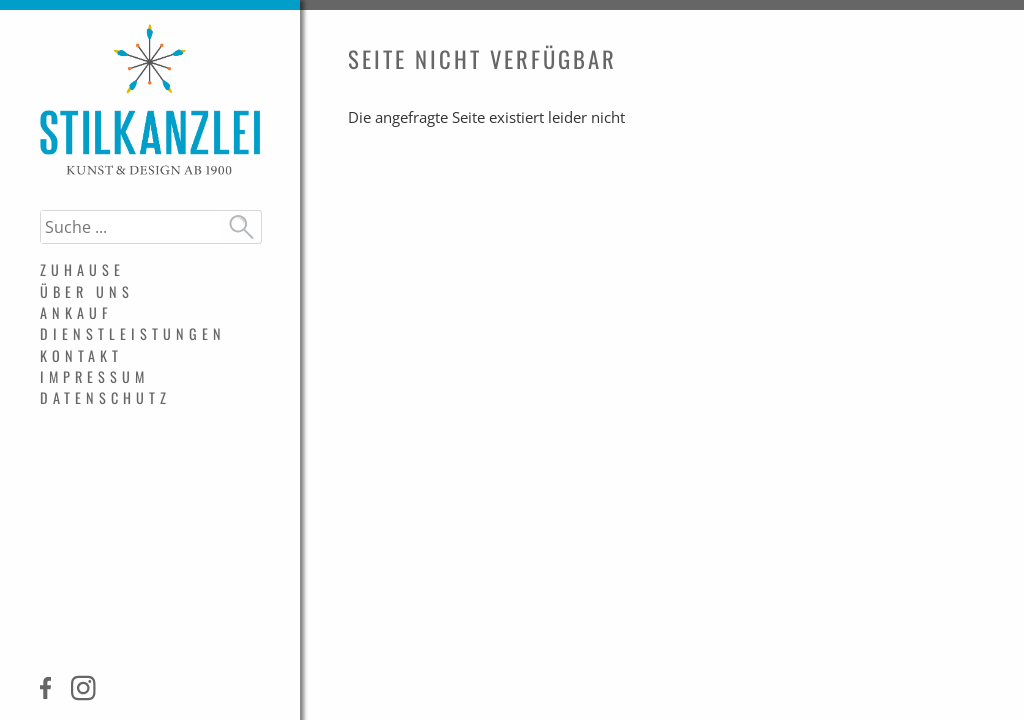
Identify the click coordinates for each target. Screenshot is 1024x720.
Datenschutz (105, 397)
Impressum (94, 376)
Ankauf (76, 312)
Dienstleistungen (133, 333)
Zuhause (82, 269)
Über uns (87, 291)
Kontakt (81, 355)
